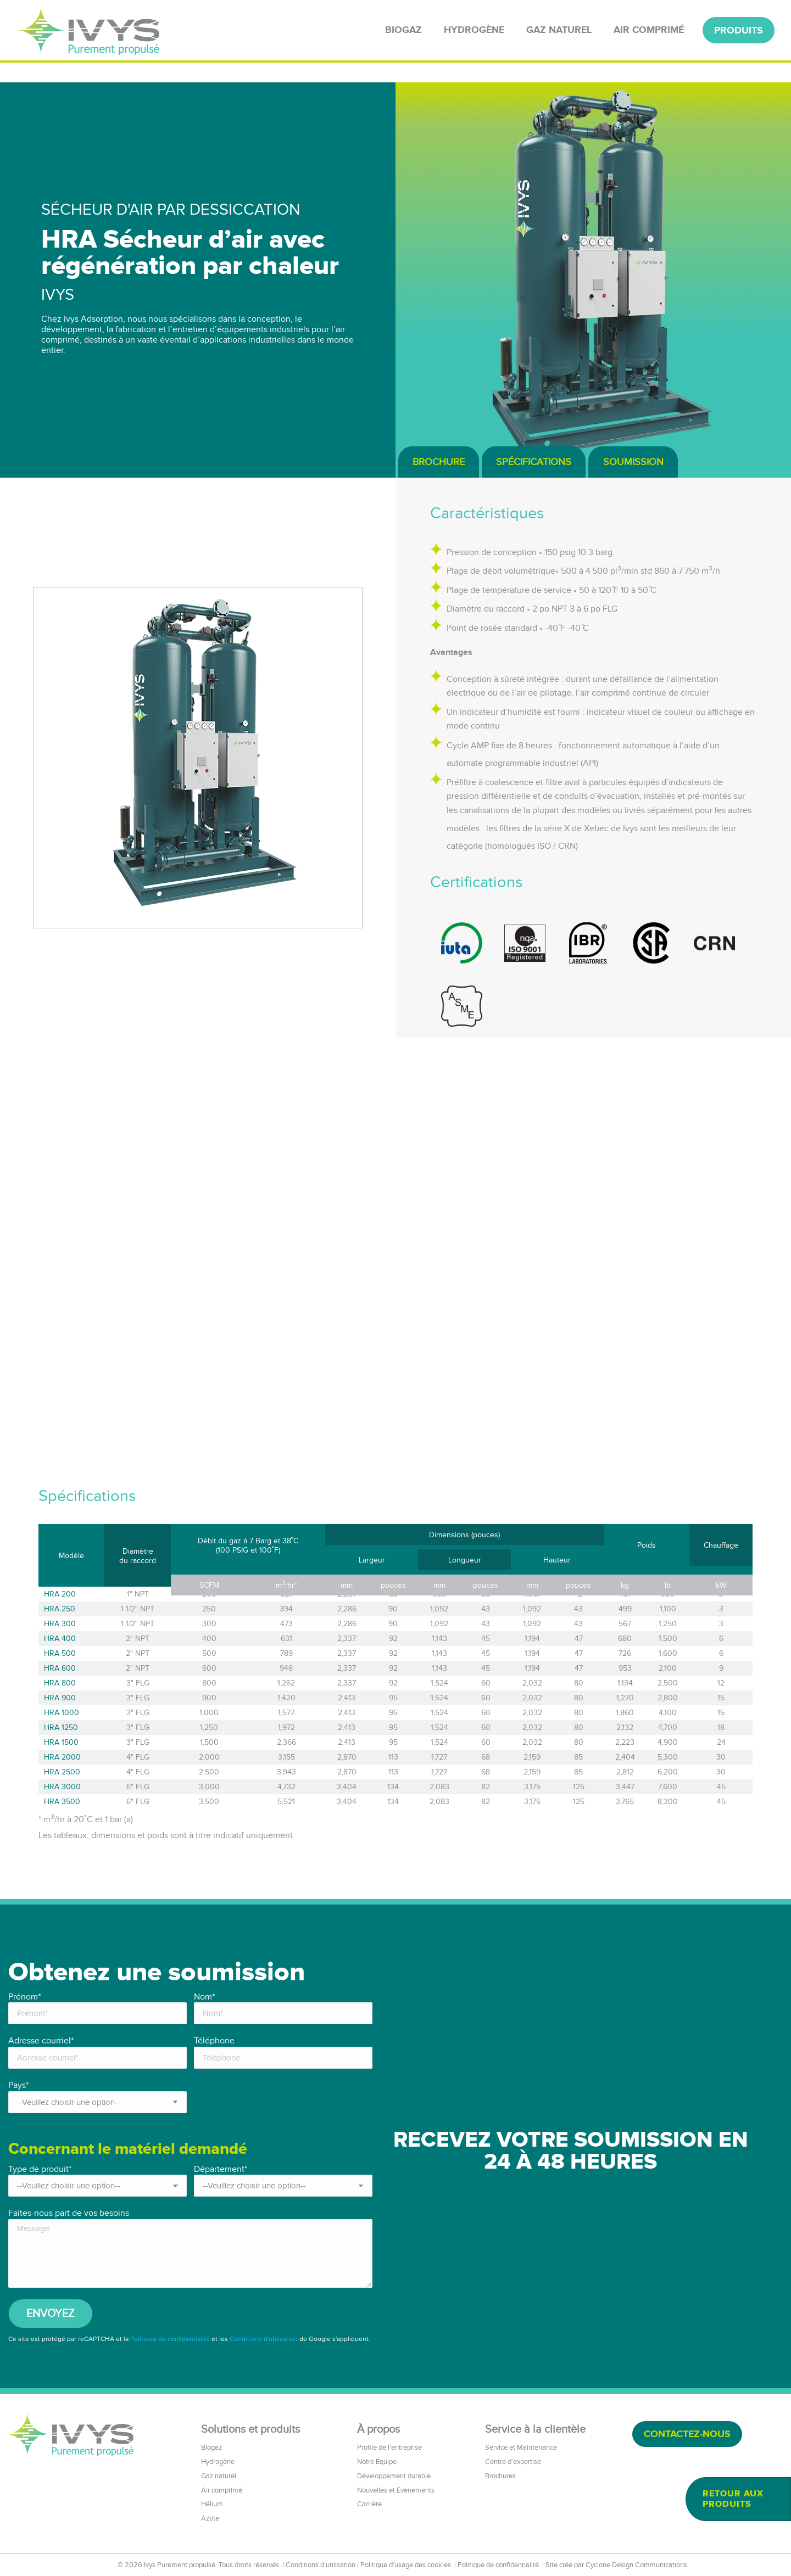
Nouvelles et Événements (396, 2490)
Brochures (500, 2476)
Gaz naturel (218, 2476)
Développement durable (394, 2476)
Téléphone (214, 2040)
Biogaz (211, 2447)
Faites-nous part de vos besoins (68, 2213)
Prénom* (24, 1996)
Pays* (18, 2085)
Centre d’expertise (513, 2461)
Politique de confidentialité (170, 2339)
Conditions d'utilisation (264, 2339)
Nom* (204, 1996)
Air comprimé (221, 2490)
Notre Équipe (377, 2461)
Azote (210, 2518)
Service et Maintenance (521, 2447)
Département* (220, 2169)
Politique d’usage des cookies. (406, 2565)
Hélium (212, 2504)
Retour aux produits (733, 2499)
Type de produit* (39, 2169)
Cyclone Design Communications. (637, 2565)
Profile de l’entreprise (389, 2447)
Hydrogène (218, 2461)
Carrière (369, 2504)
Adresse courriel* (41, 2040)
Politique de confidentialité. (499, 2565)
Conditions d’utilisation (320, 2565)
